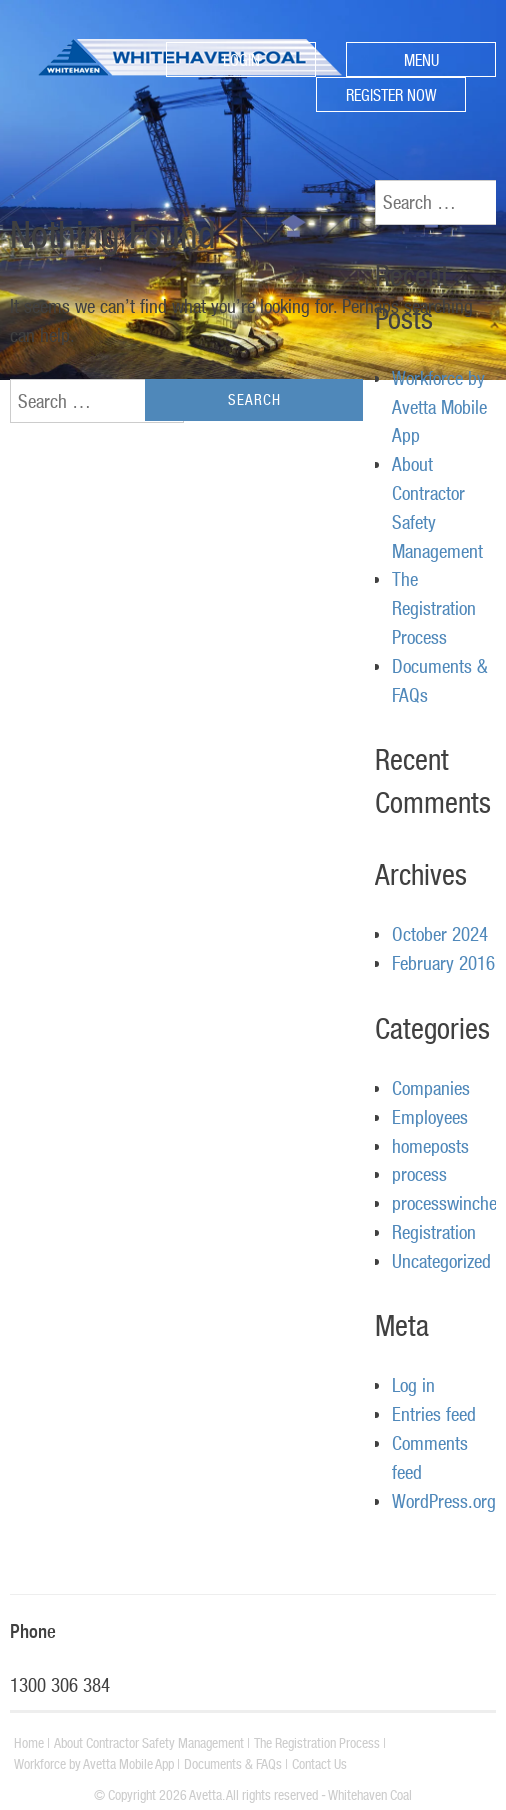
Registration (434, 1232)
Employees (430, 1117)
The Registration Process (434, 608)
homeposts (430, 1146)
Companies (431, 1088)
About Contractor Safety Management (149, 1743)
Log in (413, 1385)
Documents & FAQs (233, 1764)
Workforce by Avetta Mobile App (439, 407)
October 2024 (440, 934)
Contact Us (319, 1764)
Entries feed (434, 1414)
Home (29, 1743)
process (419, 1174)
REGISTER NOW (391, 95)
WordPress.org (444, 1501)
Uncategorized (441, 1261)
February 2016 (443, 963)
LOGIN (241, 60)
